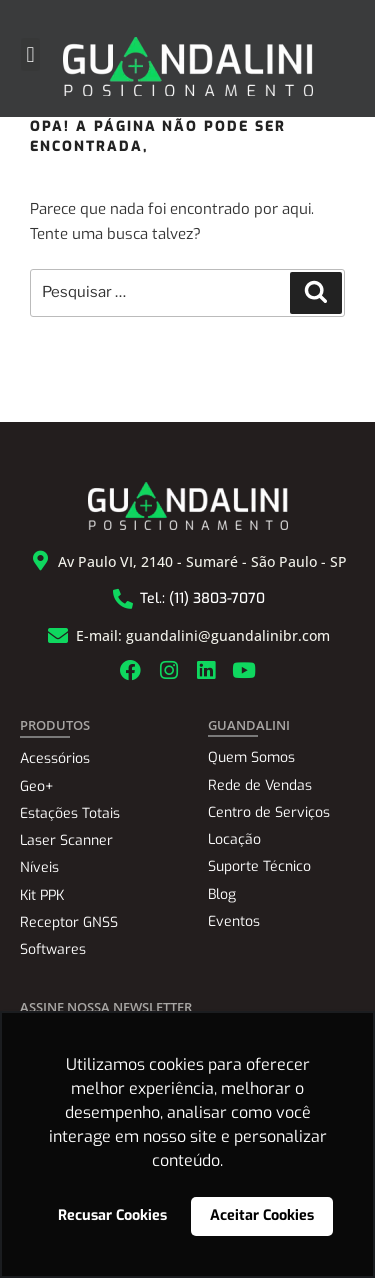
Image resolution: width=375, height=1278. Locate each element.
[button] (30, 54)
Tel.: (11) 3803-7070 (202, 598)
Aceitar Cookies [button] (262, 1215)
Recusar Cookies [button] (112, 1215)
